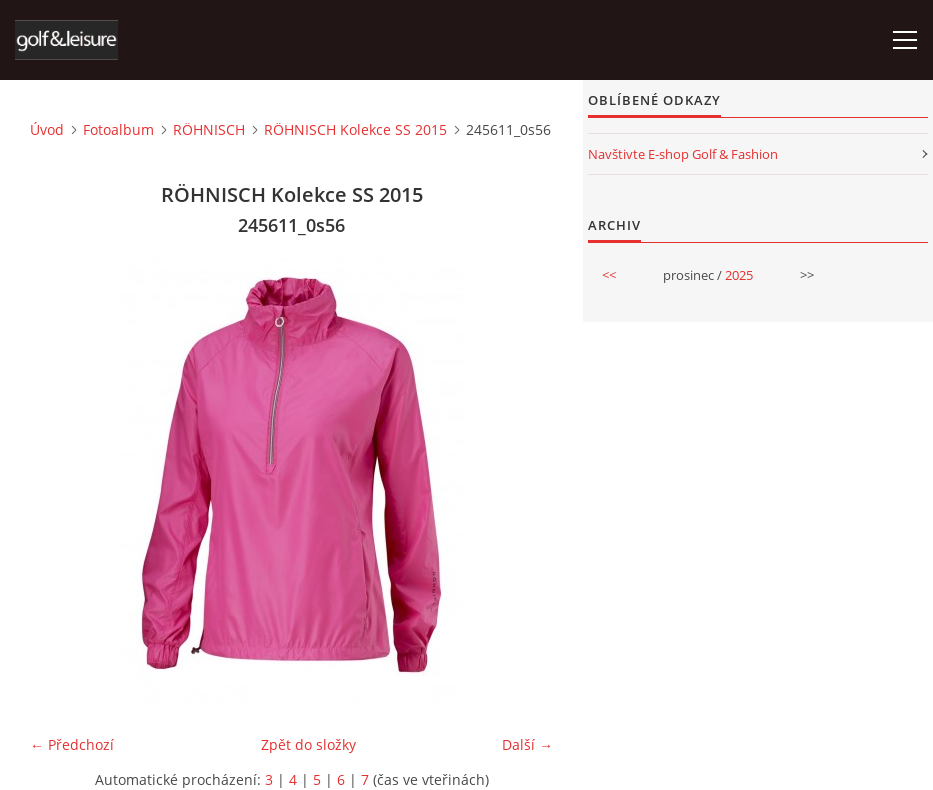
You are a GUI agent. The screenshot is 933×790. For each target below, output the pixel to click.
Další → (527, 744)
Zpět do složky (308, 744)
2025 (739, 275)
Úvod (47, 129)
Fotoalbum (118, 129)
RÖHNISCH (209, 129)
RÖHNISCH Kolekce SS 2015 (355, 129)
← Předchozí (72, 744)
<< (609, 275)
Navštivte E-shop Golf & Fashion (683, 154)
